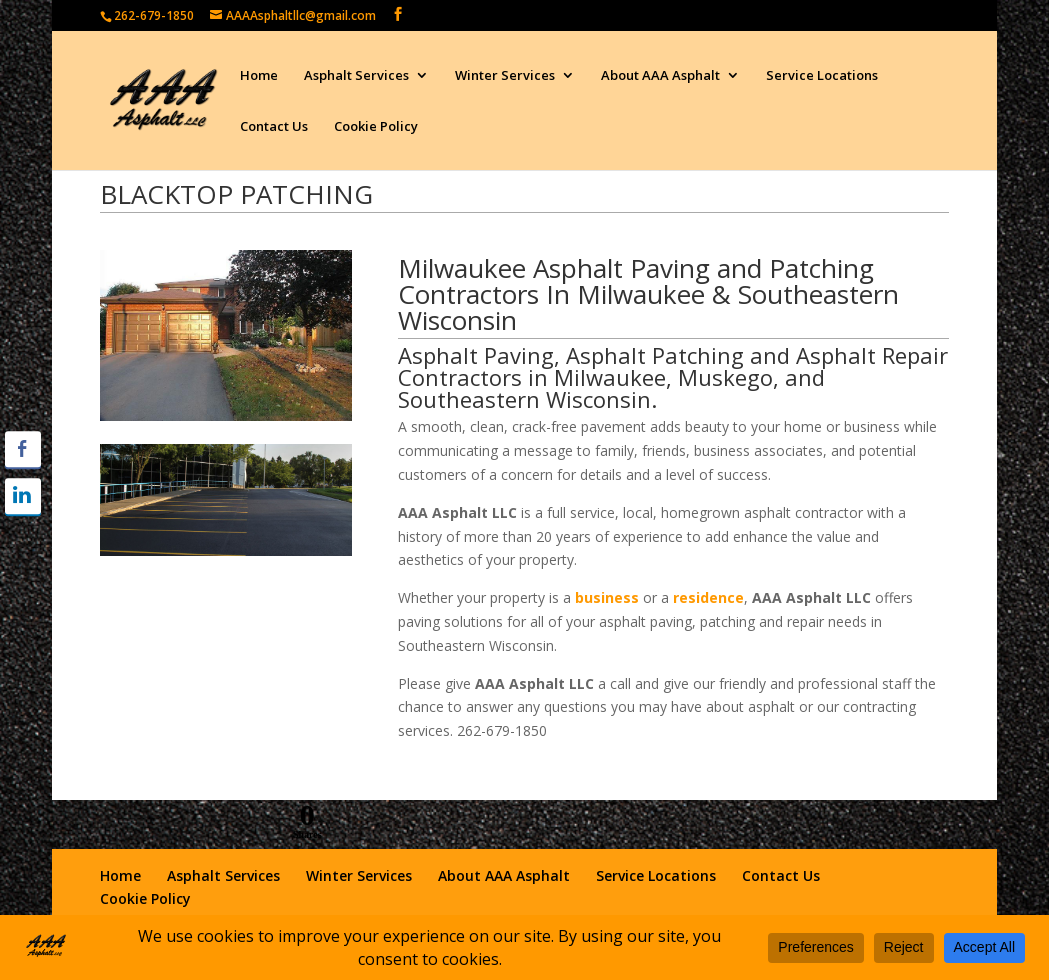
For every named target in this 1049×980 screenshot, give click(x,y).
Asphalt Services (356, 76)
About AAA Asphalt (660, 76)
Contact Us (274, 127)
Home (259, 76)
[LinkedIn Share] (23, 496)
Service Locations (822, 76)
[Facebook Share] (23, 449)
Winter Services (505, 76)
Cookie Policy (376, 127)
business (607, 597)
